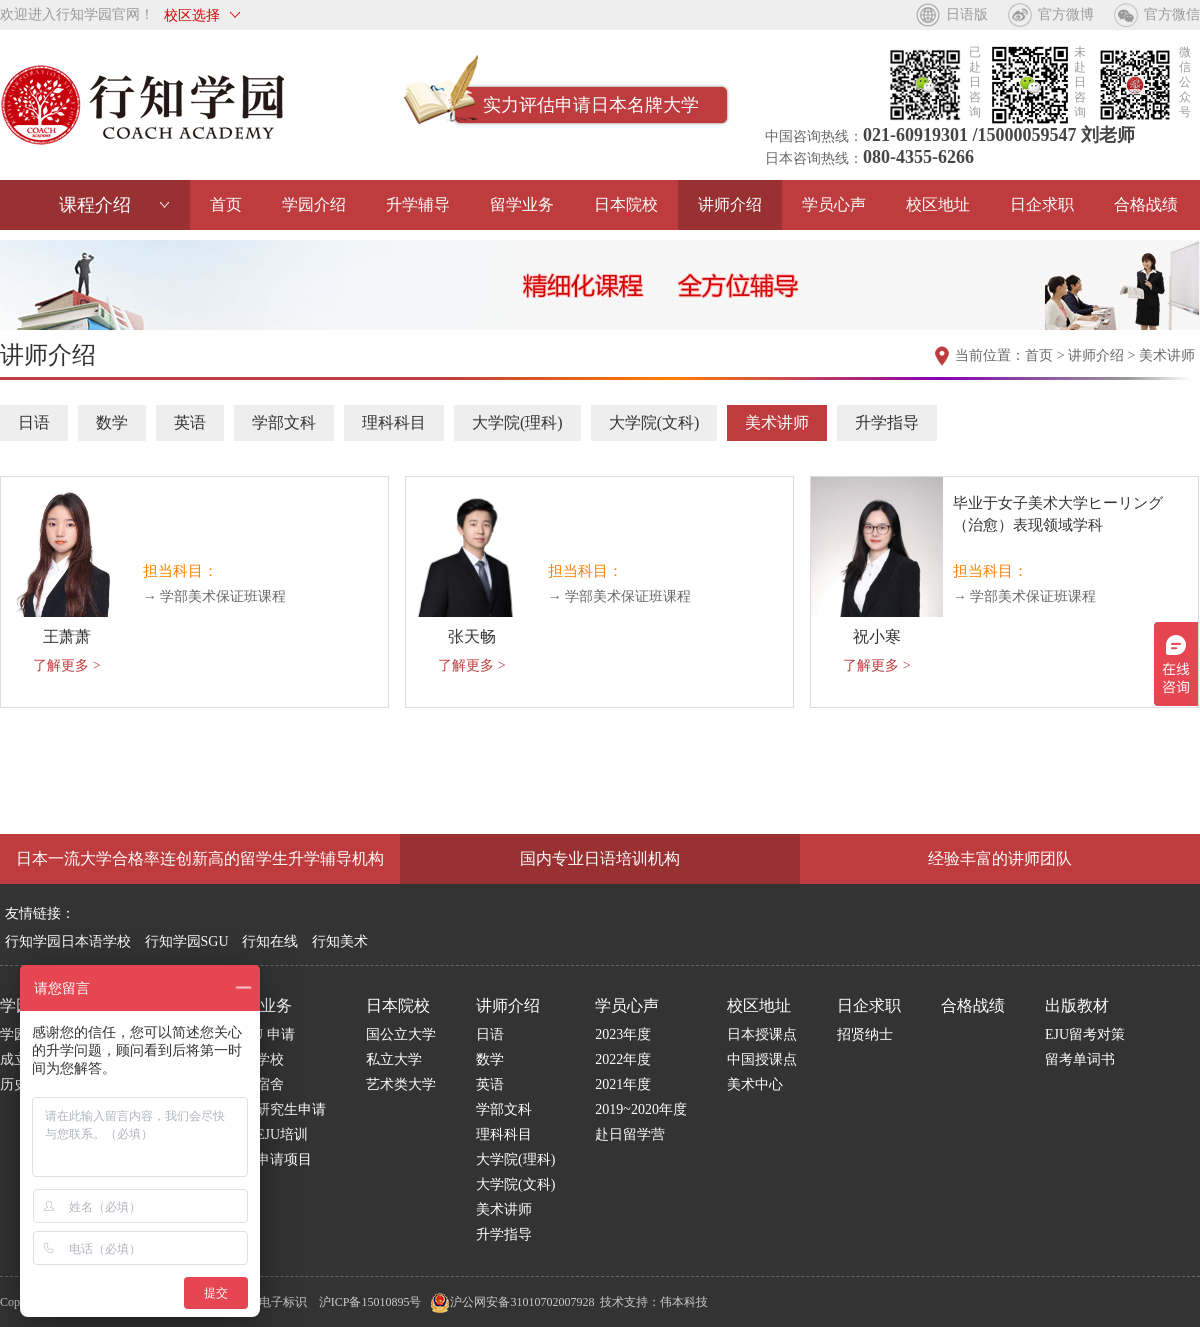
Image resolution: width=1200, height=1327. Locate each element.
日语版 (967, 14)
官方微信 (1172, 14)
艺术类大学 (401, 1084)
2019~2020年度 (641, 1109)
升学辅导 (418, 204)
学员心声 (834, 204)
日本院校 (626, 204)
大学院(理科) (517, 422)
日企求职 (1042, 204)
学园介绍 (314, 204)
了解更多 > (66, 665)
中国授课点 (762, 1059)
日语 (34, 422)
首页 (226, 204)
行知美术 (340, 941)
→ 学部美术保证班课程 (215, 596)
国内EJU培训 (268, 1134)
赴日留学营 (630, 1134)
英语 (190, 422)
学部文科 (284, 422)
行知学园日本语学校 (68, 941)
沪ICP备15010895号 (370, 1302)
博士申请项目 (270, 1159)
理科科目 (394, 422)
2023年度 (623, 1034)
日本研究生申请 (277, 1109)
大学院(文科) (654, 422)
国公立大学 (401, 1034)
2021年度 (623, 1084)
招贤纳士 (865, 1034)
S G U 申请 (261, 1034)
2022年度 (623, 1059)
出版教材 (1077, 1005)
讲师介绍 (730, 204)
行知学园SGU (187, 941)
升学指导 (887, 422)
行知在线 (270, 941)
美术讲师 (1167, 355)
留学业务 (522, 204)
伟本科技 (684, 1302)
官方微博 (1066, 14)
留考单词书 (1080, 1059)
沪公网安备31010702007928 (512, 1302)
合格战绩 (1146, 204)
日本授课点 (762, 1034)
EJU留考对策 (1085, 1034)
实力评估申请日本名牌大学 (591, 105)
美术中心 (755, 1084)
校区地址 (938, 204)
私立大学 (394, 1059)
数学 (112, 422)
